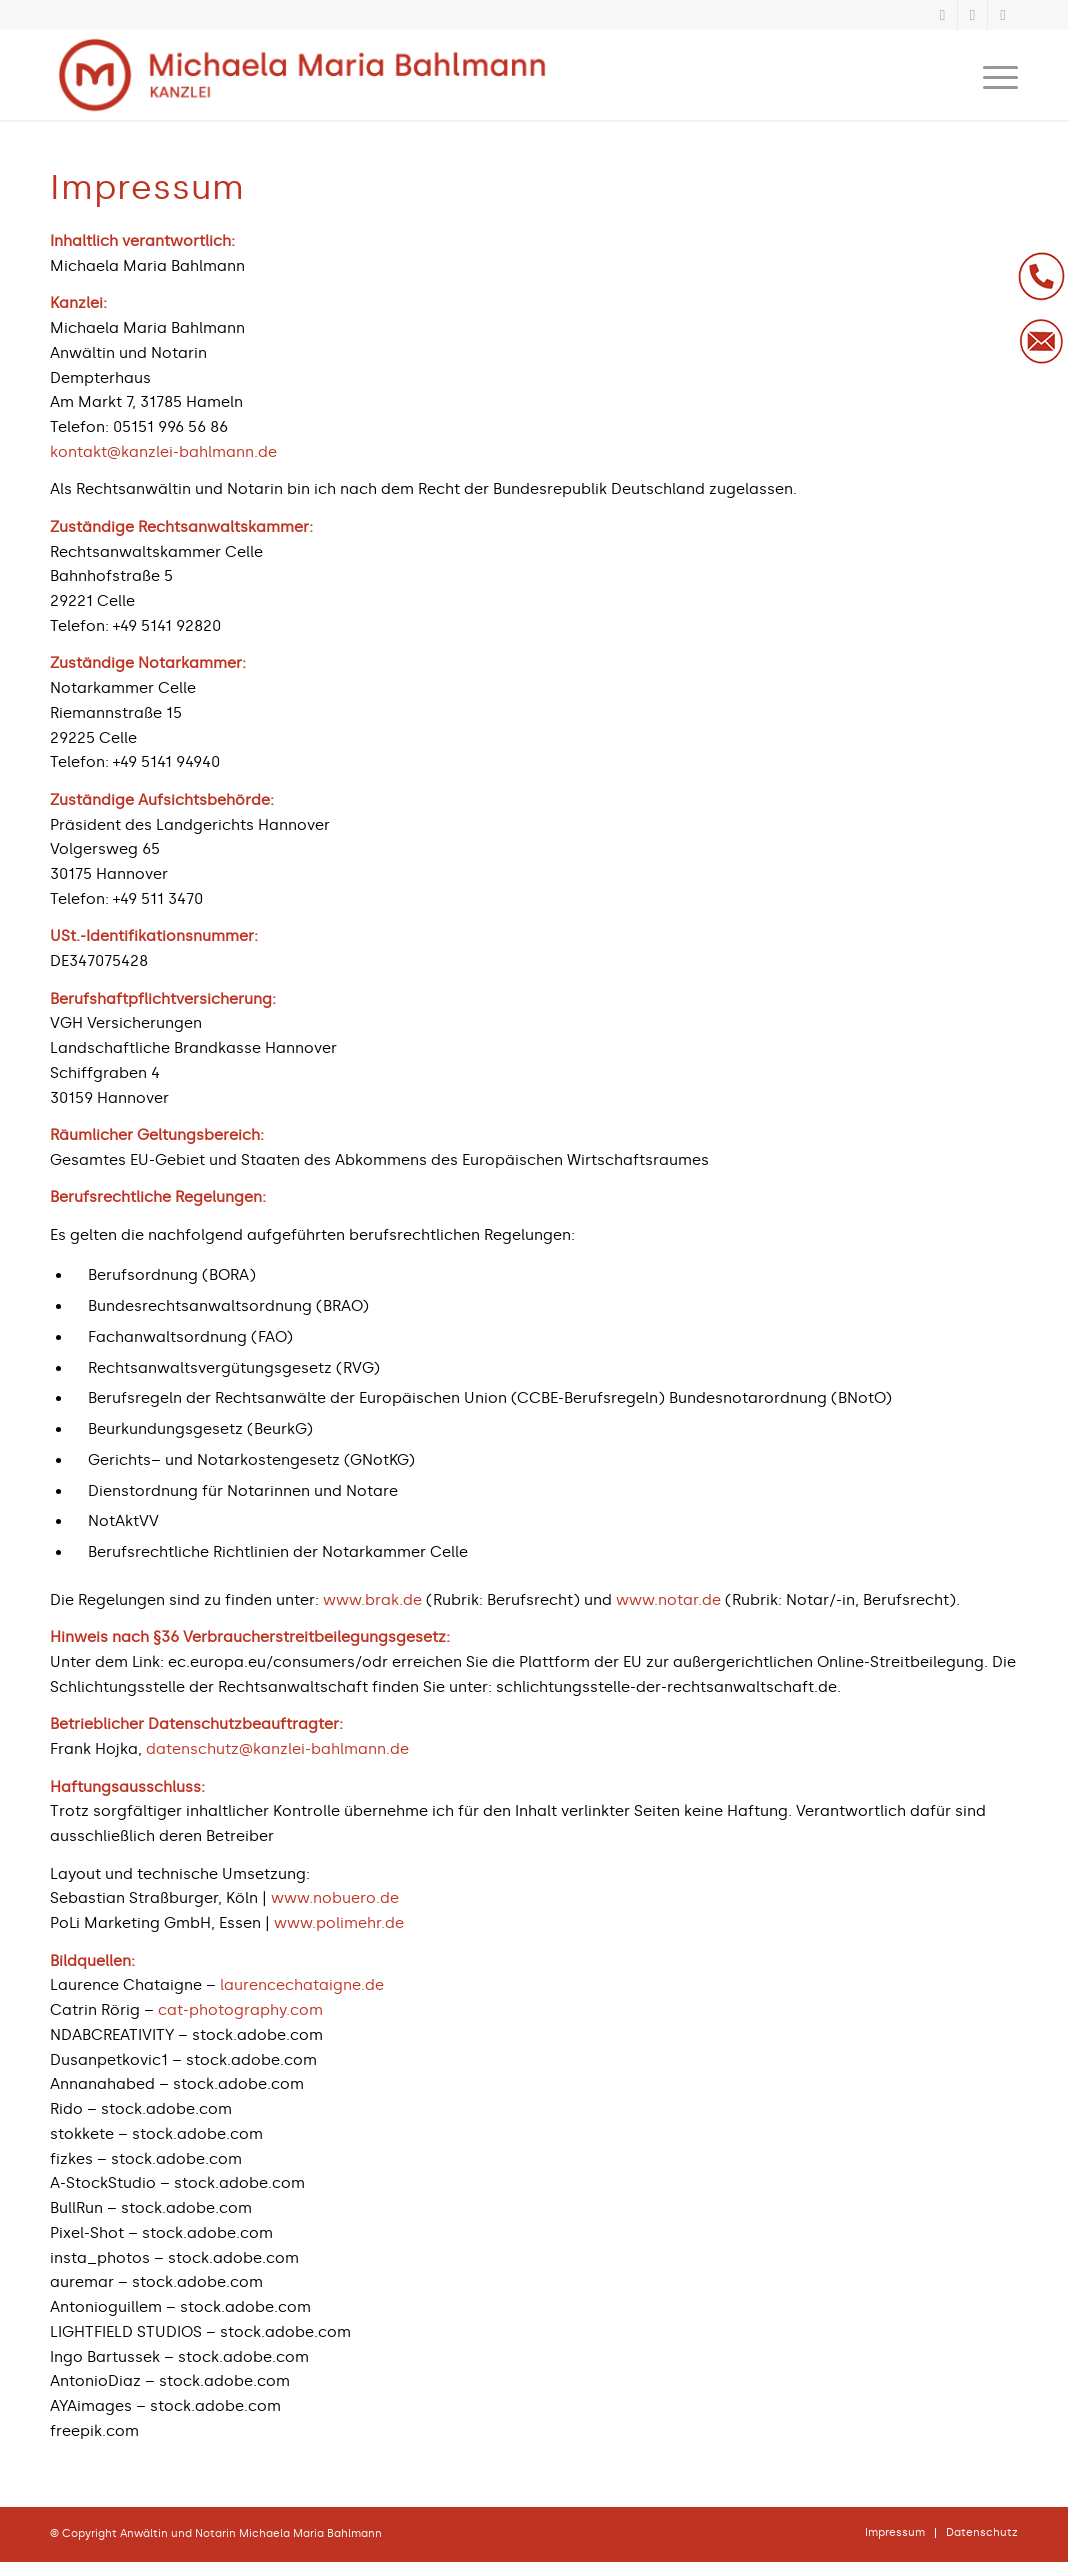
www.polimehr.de (339, 1923)
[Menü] (994, 75)
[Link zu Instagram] (1003, 15)
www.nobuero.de (335, 1898)
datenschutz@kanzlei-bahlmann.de (277, 1749)
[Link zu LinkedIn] (972, 15)
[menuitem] (994, 75)
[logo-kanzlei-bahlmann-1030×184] (302, 75)
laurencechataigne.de (302, 1985)
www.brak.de (372, 1600)
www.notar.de (668, 1600)
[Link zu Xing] (942, 15)
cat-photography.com (240, 2010)
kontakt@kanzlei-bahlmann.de (163, 452)
